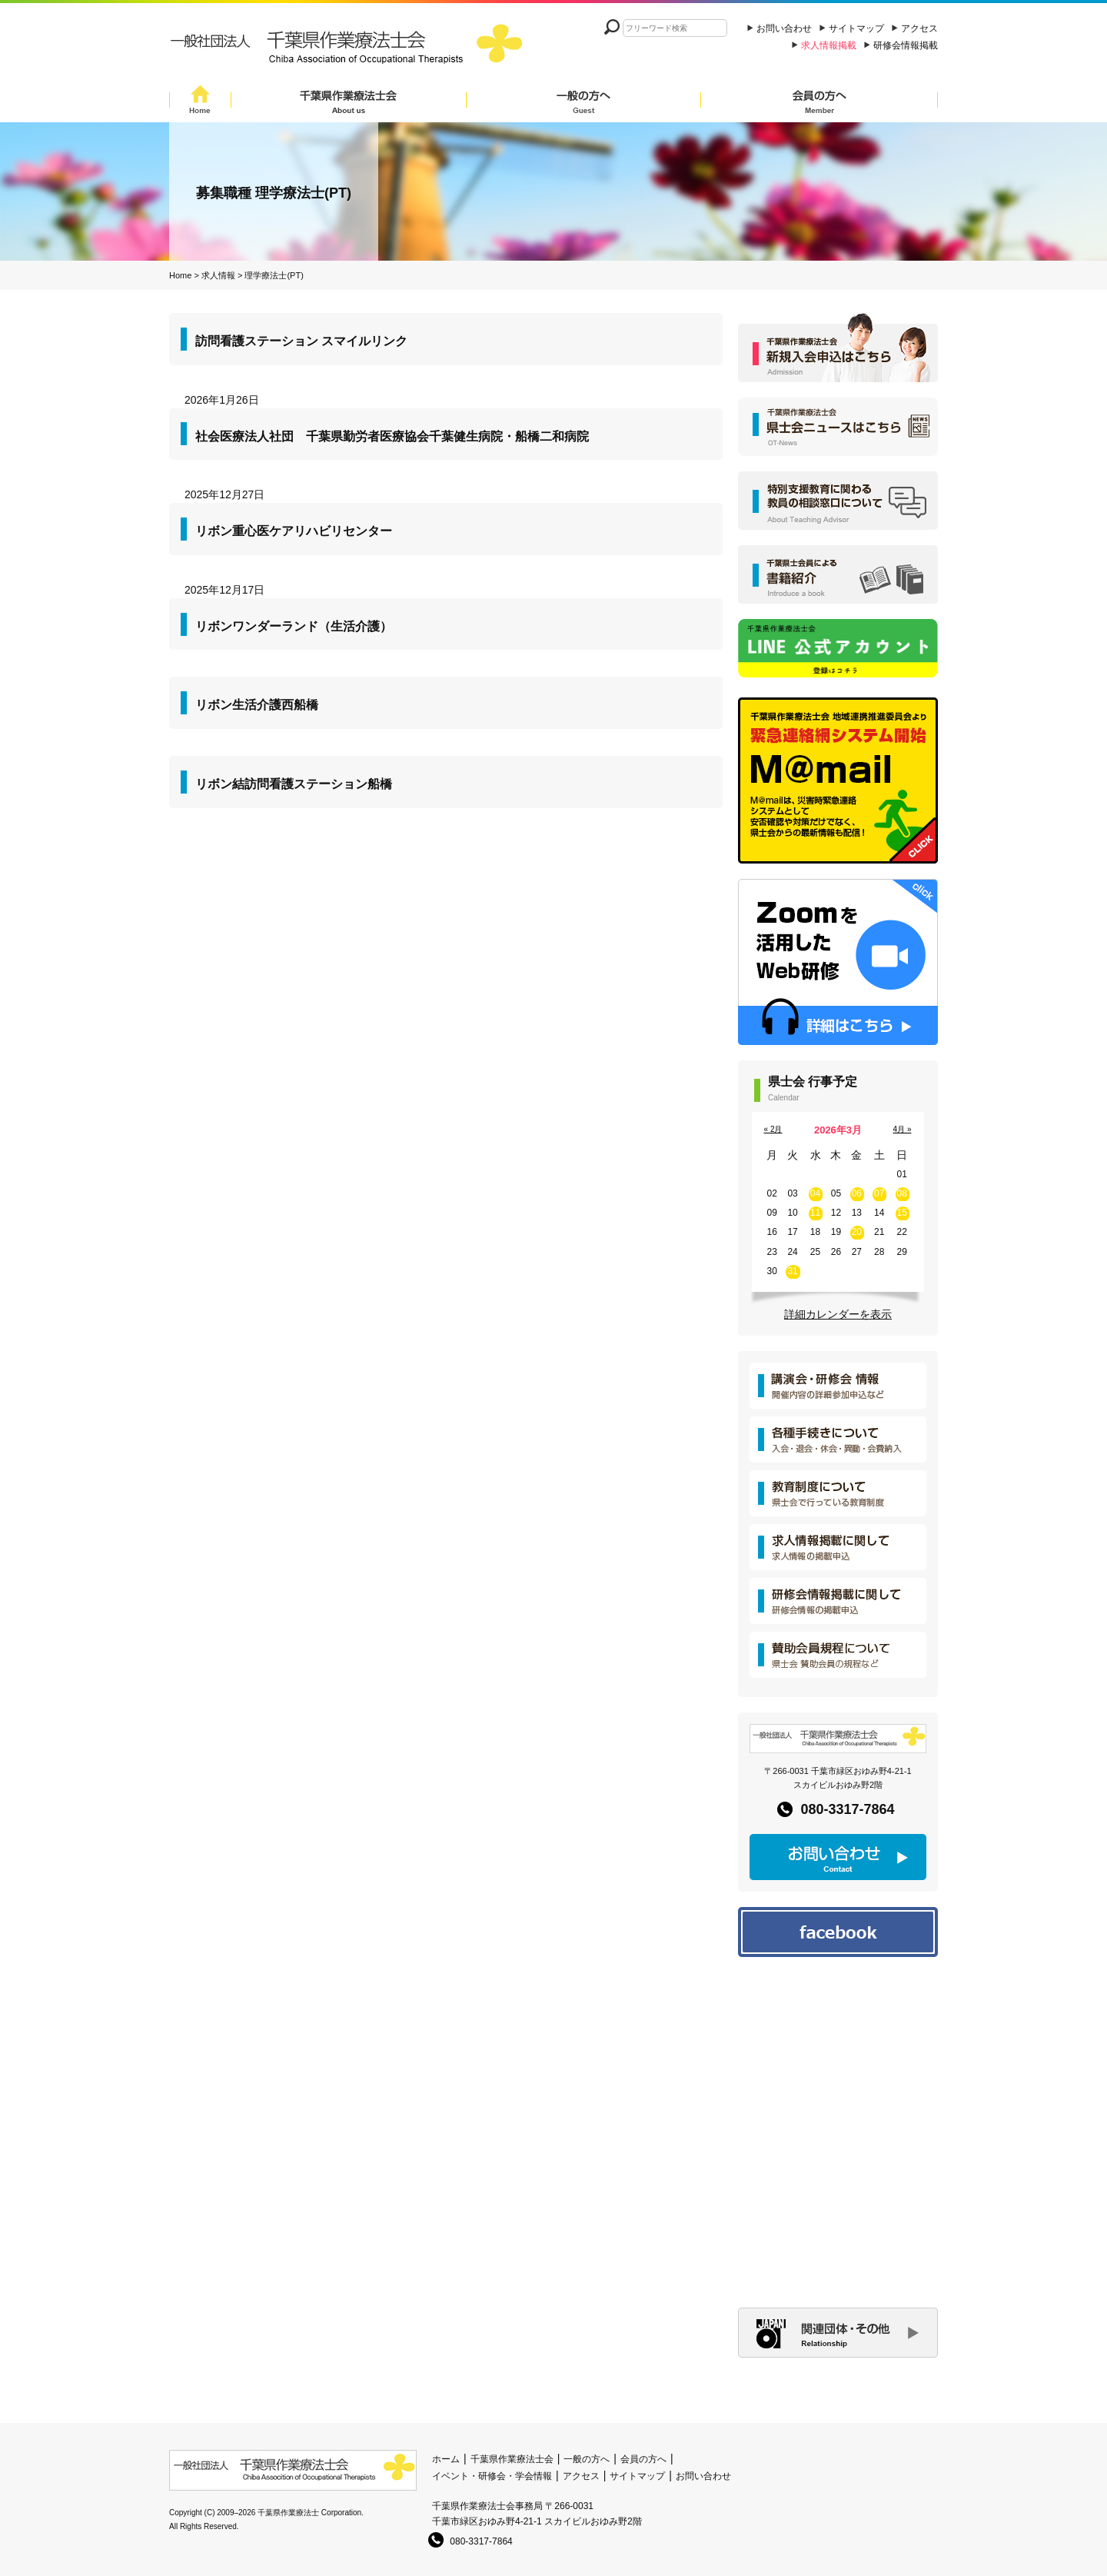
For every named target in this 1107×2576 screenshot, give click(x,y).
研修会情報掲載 (905, 45)
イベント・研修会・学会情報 (492, 2476)
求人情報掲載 (828, 45)
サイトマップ (856, 28)
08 (902, 1193)
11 (815, 1212)
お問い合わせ (784, 28)
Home (200, 102)
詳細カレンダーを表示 (838, 1314)
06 (857, 1193)
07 (879, 1193)
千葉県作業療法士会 (348, 102)
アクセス (919, 28)
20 (857, 1231)
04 (815, 1193)
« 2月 (773, 1129)
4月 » (902, 1129)
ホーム (446, 2459)
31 (792, 1271)
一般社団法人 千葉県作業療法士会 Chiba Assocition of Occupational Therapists (349, 48)
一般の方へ (583, 102)
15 (902, 1212)
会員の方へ (819, 102)
